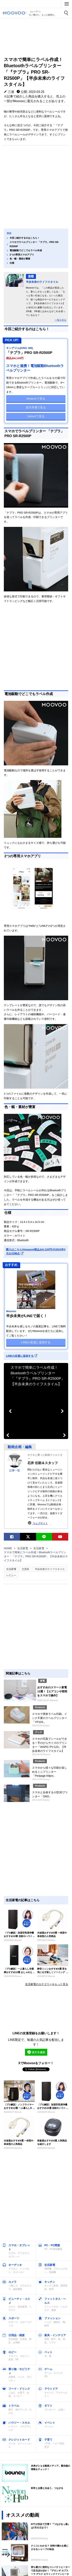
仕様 (12, 263)
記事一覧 (14, 1470)
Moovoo (56, 4)
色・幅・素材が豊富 (20, 258)
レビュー (11, 1575)
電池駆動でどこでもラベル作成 (26, 250)
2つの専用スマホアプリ (22, 254)
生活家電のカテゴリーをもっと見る (46, 1984)
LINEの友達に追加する (35, 1342)
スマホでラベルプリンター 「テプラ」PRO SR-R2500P (34, 244)
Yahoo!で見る (36, 416)
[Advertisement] (36, 187)
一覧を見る (60, 320)
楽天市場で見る (36, 407)
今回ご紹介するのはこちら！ (25, 238)
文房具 (25, 1569)
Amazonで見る (35, 398)
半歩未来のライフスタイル (50, 1569)
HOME (8, 1548)
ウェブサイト (40, 1523)
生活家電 (22, 1548)
